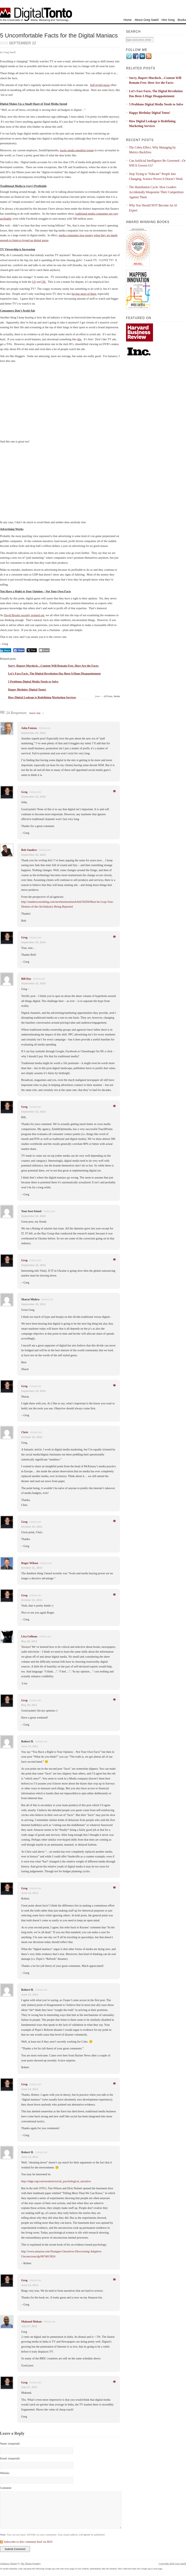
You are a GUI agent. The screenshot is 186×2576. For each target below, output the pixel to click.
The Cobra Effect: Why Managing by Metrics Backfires (152, 150)
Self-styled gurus (100, 85)
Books (182, 19)
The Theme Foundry (30, 2563)
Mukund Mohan (31, 2321)
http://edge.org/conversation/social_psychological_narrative (56, 2181)
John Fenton (29, 728)
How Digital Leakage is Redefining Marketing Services (42, 697)
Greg (24, 792)
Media (117, 696)
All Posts (108, 696)
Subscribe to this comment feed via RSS (28, 2541)
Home (128, 19)
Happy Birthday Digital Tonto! (27, 689)
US (34, 281)
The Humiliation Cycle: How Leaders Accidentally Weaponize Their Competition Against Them (156, 192)
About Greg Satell (146, 19)
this (79, 339)
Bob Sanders (29, 849)
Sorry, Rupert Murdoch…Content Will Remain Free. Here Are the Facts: (53, 665)
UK (43, 281)
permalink (45, 728)
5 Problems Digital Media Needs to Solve (33, 681)
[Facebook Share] (19, 650)
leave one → (36, 713)
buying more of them (84, 293)
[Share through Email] (44, 650)
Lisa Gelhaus (29, 1636)
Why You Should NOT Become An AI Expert (153, 208)
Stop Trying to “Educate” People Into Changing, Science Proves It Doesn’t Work (156, 176)
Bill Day (26, 978)
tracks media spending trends (77, 150)
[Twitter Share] (32, 650)
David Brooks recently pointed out (24, 615)
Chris (24, 1432)
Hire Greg (168, 19)
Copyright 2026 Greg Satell (172, 2563)
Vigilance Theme (8, 2563)
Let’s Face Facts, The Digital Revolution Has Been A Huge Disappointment (54, 673)
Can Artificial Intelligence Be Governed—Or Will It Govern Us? (157, 163)
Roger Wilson (29, 1563)
